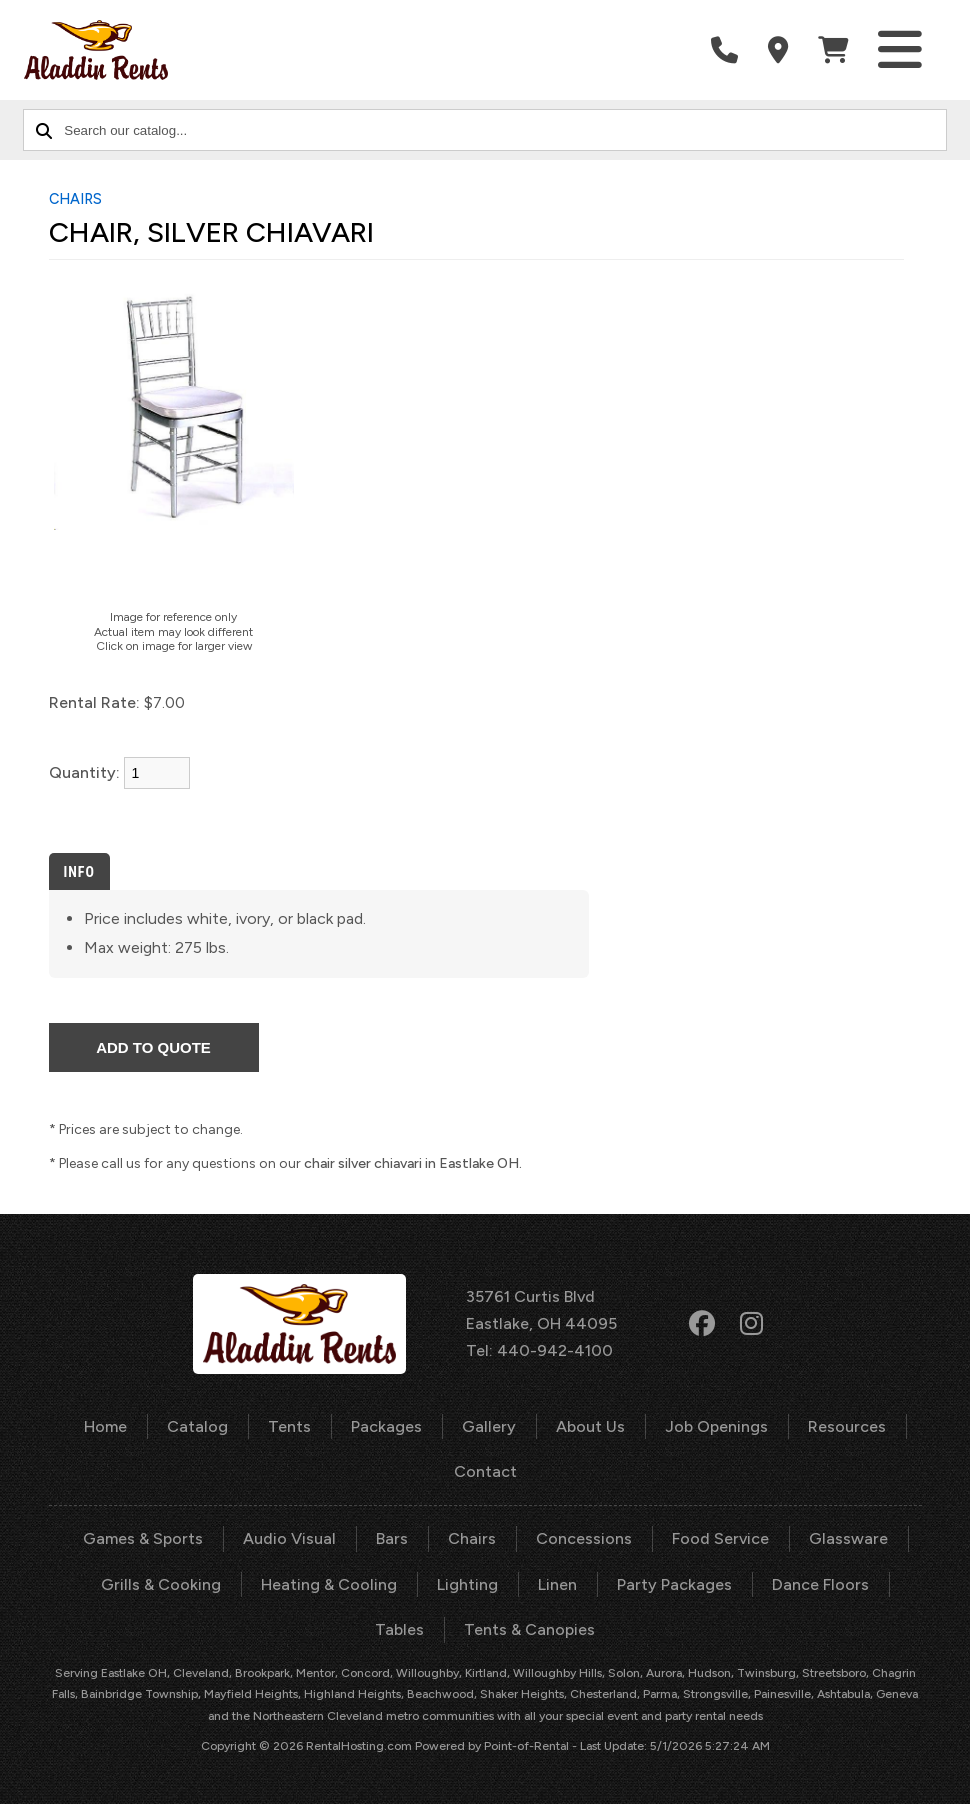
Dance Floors (820, 1584)
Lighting (467, 1584)
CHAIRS (75, 199)
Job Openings (716, 1426)
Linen (557, 1584)
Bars (392, 1538)
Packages (386, 1426)
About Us (590, 1426)
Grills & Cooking (161, 1584)
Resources (847, 1426)
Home (105, 1426)
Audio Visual (289, 1538)
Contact (485, 1471)
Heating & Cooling (329, 1584)
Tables (399, 1629)
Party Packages (674, 1584)
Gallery (489, 1426)
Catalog (197, 1426)
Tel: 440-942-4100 (539, 1350)
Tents (289, 1426)
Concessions (584, 1538)
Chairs (472, 1538)
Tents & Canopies (529, 1629)
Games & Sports (143, 1538)
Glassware (848, 1538)
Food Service (720, 1538)
